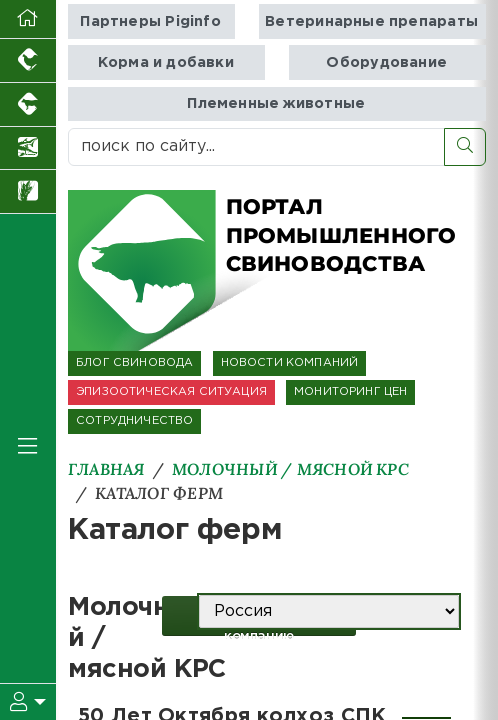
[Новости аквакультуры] (28, 149)
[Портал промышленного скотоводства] (28, 105)
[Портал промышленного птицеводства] (28, 61)
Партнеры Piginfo (150, 21)
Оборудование (386, 62)
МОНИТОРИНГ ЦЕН (350, 392)
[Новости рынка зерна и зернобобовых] (28, 192)
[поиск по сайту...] (256, 147)
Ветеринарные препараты (371, 21)
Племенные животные (276, 103)
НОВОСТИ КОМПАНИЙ (290, 363)
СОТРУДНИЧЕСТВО (134, 421)
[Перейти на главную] (28, 19)
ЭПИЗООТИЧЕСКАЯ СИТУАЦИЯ (171, 392)
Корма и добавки (166, 62)
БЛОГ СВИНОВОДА (134, 363)
